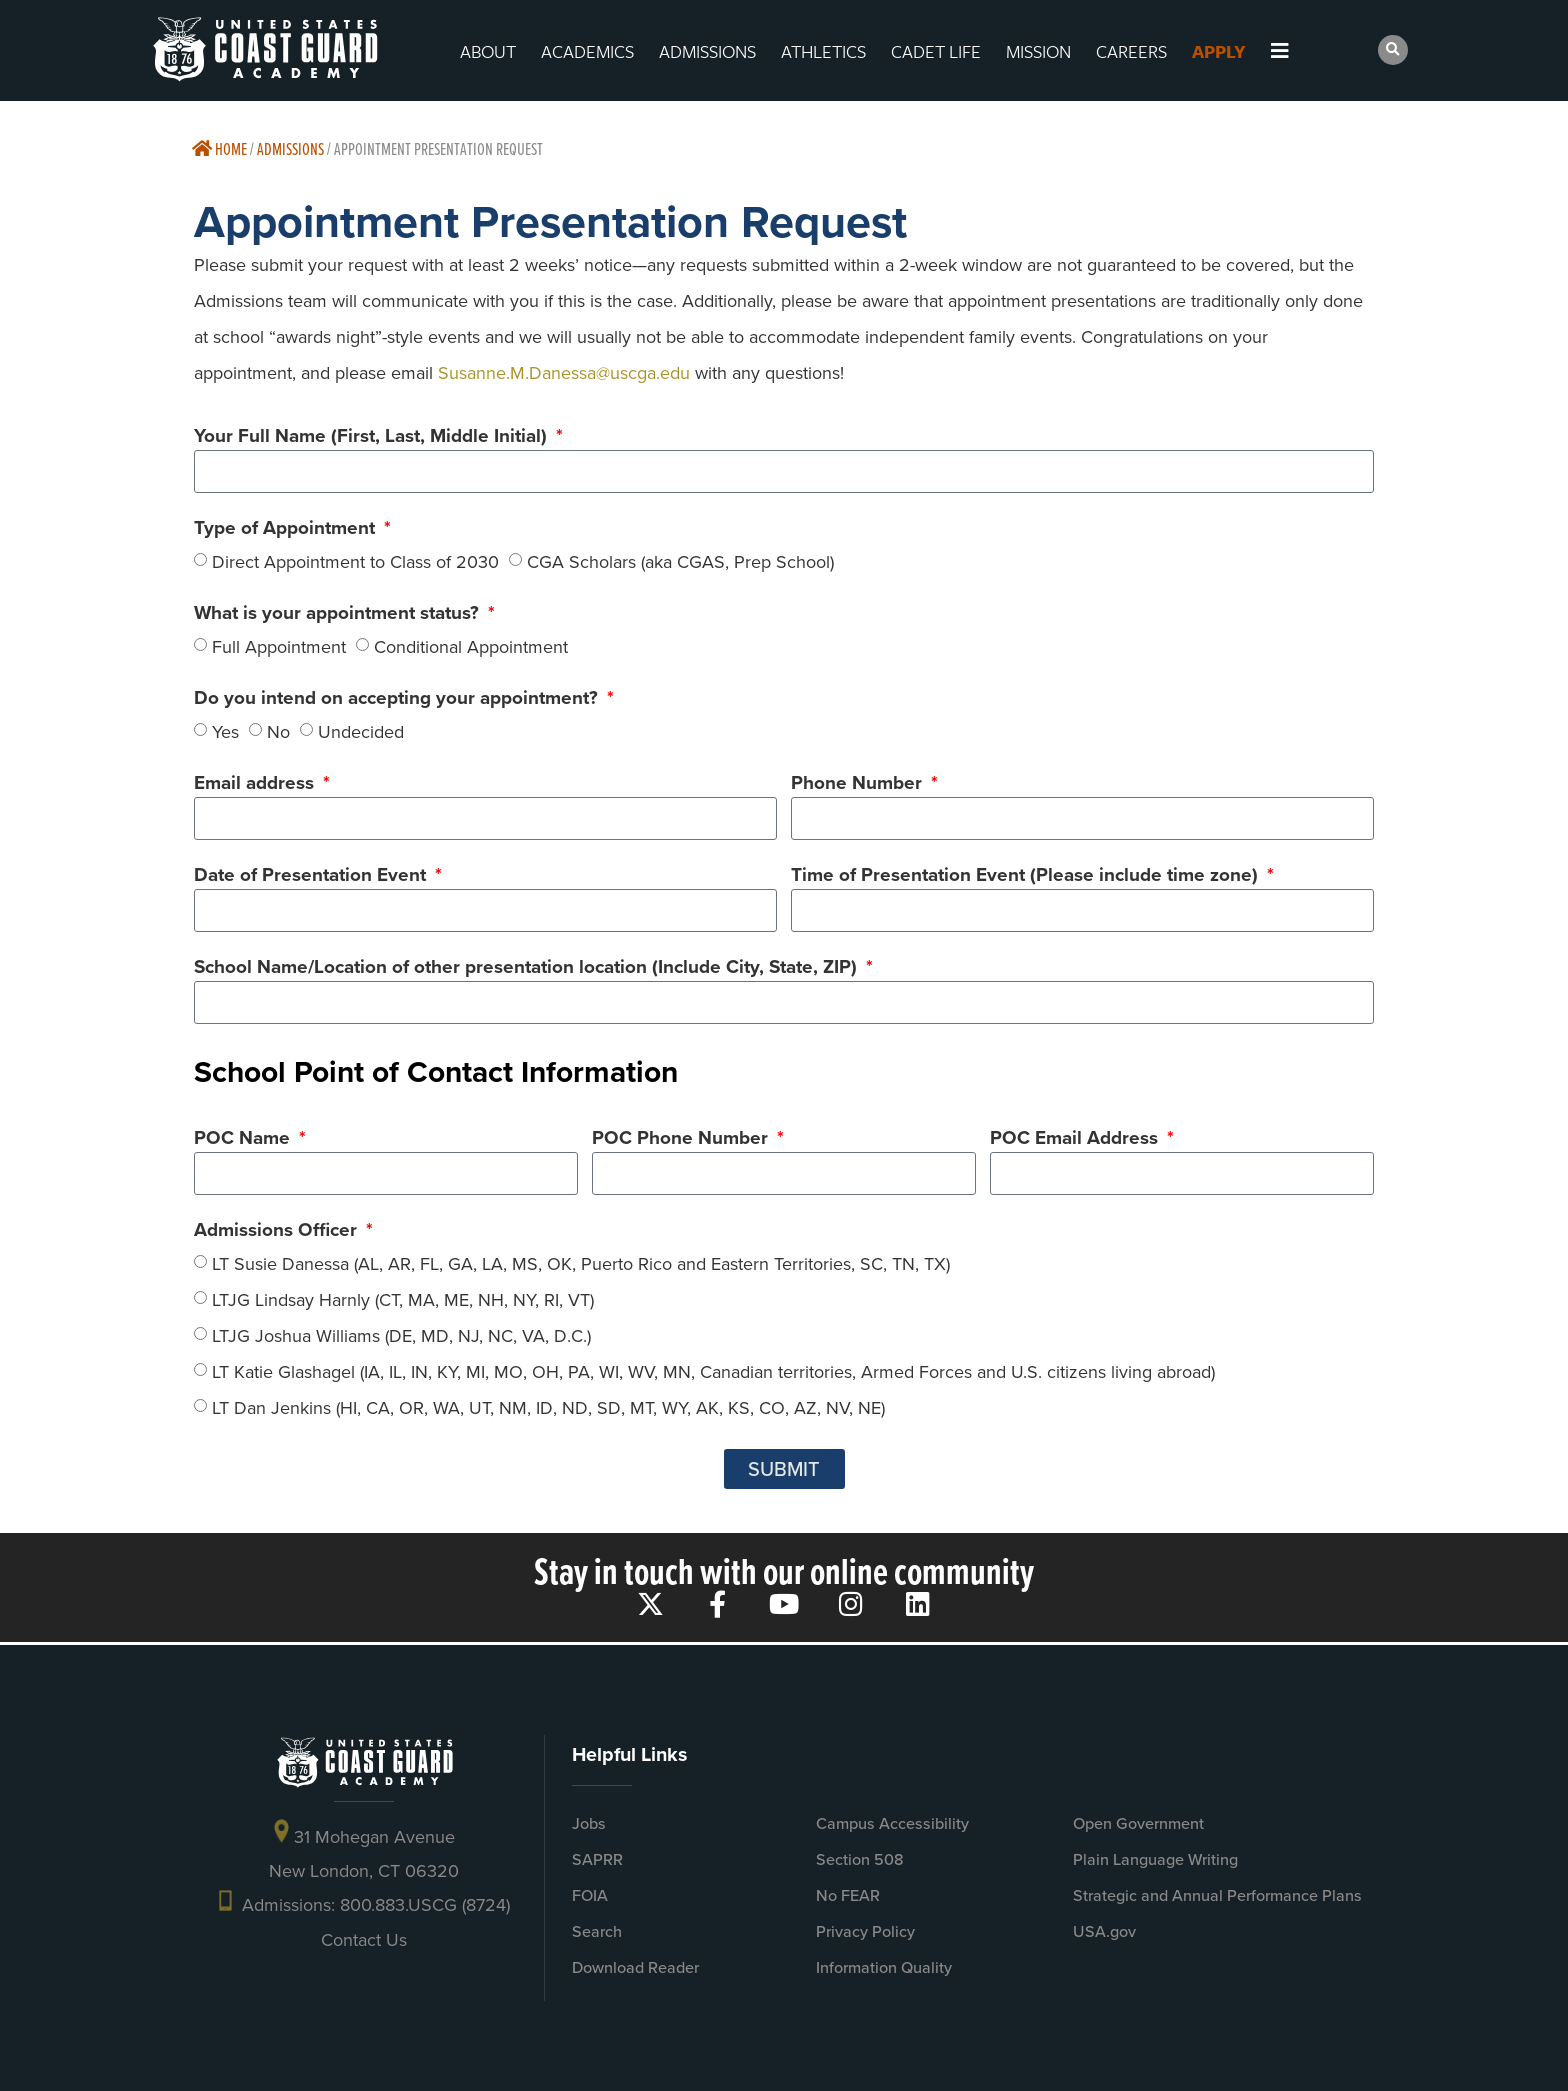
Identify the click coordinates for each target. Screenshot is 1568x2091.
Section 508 (860, 1859)
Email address (256, 785)
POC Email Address (1076, 1140)
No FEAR (848, 1895)
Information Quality (884, 1967)
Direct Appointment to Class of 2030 (355, 561)
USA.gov (1104, 1931)
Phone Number (859, 785)
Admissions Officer (278, 1232)
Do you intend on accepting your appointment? (398, 700)
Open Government (1138, 1823)
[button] (1393, 50)
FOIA (590, 1895)
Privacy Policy (865, 1931)
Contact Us (364, 1940)
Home (219, 148)
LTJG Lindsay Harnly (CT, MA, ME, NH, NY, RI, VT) (403, 1300)
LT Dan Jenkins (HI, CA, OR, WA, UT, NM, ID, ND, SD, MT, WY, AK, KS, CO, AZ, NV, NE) (548, 1408)
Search (597, 1931)
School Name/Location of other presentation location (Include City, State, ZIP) (528, 969)
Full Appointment (279, 646)
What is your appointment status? (339, 615)
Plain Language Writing (1155, 1859)
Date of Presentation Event (312, 877)
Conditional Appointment (471, 646)
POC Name (244, 1140)
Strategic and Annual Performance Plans (1217, 1895)
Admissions (290, 148)
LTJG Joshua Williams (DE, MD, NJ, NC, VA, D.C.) (401, 1336)
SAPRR (597, 1859)
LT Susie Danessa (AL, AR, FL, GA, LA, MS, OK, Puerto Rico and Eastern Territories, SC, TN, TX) (581, 1264)
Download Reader (635, 1967)
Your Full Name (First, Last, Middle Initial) (373, 438)
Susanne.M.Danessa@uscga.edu (564, 373)
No (278, 731)
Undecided (361, 731)
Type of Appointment (287, 530)
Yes (225, 731)
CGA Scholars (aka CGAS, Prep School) (680, 561)
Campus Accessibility (892, 1823)
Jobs (589, 1823)
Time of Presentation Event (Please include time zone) (1027, 877)
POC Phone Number (682, 1140)
